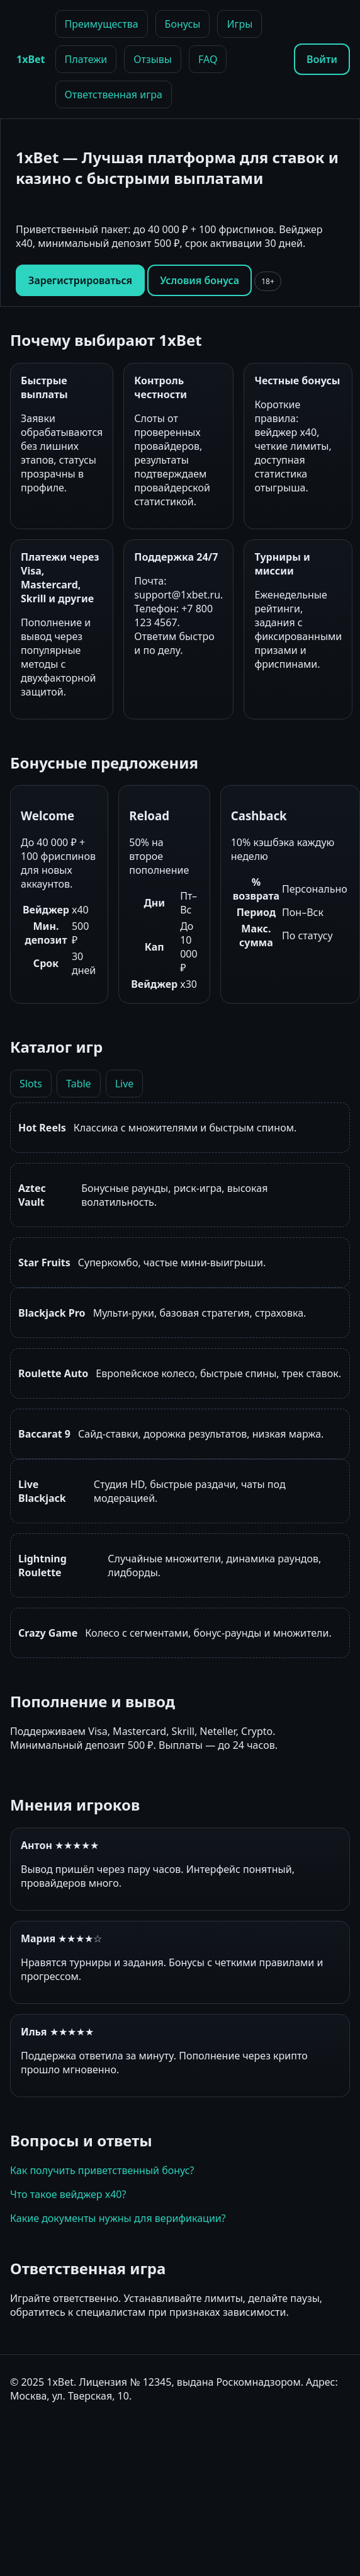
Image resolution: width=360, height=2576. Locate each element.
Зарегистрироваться (80, 280)
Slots (31, 1084)
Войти (322, 59)
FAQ (207, 59)
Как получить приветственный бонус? (102, 2170)
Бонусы (183, 24)
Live (124, 1084)
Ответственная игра (113, 94)
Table (78, 1084)
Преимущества (101, 24)
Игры (239, 24)
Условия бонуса (199, 280)
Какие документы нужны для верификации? (118, 2218)
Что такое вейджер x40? (68, 2194)
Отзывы (152, 59)
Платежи (86, 59)
